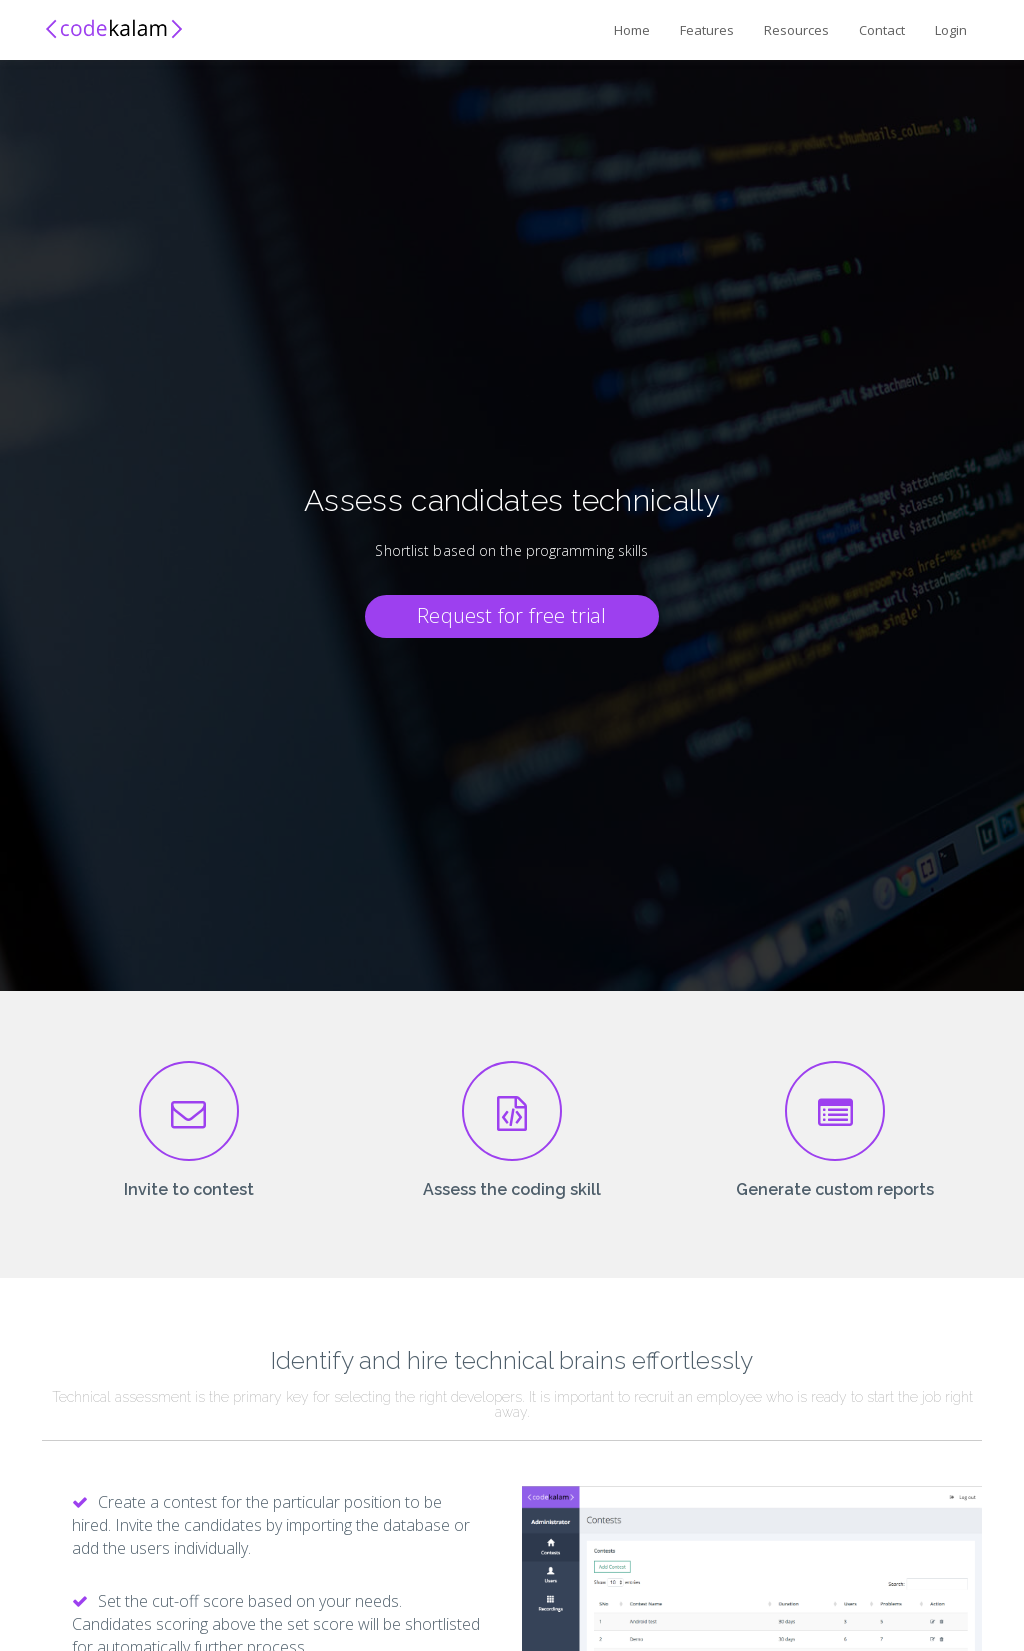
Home (632, 30)
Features (707, 30)
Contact (882, 30)
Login (951, 30)
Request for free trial (511, 615)
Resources (796, 30)
